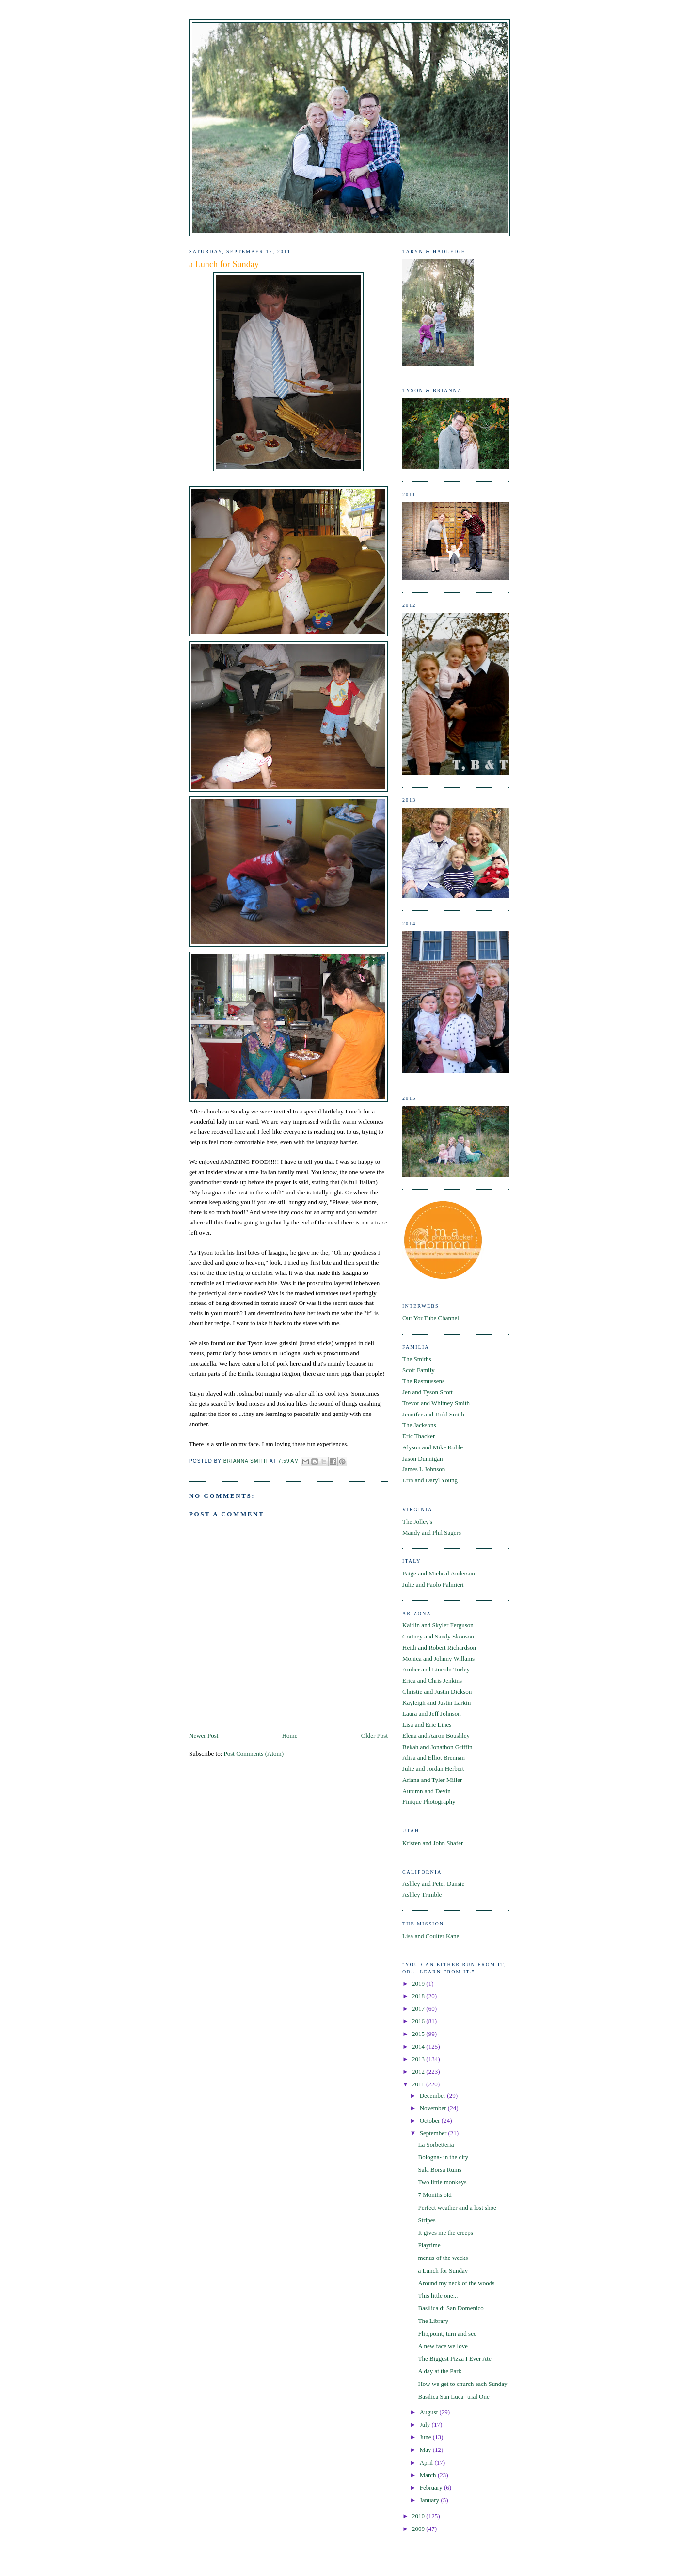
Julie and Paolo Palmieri (433, 1584)
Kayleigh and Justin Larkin (436, 1702)
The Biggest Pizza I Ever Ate (454, 2358)
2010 (419, 2516)
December (433, 2095)
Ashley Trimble (422, 1894)
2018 (419, 1996)
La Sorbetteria (436, 2144)
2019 (419, 1983)
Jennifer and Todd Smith (433, 1414)
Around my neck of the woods (456, 2283)
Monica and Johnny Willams (438, 1658)
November (434, 2108)
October (431, 2120)
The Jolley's (417, 1521)
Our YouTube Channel (430, 1317)
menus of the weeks (443, 2257)
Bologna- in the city (443, 2157)
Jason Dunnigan (422, 1458)
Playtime (429, 2245)
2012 (419, 2071)
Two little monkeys (442, 2182)
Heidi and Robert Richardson (439, 1647)
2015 (419, 2033)
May (426, 2449)
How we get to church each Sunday (462, 2383)
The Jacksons (419, 1425)
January (430, 2500)
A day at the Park (439, 2371)
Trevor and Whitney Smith (436, 1403)
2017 (419, 2008)
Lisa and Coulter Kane (430, 1936)
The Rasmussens (423, 1380)
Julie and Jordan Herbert (433, 1768)
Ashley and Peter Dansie (433, 1883)
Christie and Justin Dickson (437, 1691)
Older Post (374, 1735)
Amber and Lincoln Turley (436, 1669)
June (426, 2437)
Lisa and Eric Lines (426, 1724)
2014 (419, 2046)
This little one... (438, 2295)
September (434, 2133)
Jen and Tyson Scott (427, 1392)
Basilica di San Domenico (450, 2308)
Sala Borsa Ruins (439, 2169)
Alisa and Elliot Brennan (433, 1757)
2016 (419, 2021)
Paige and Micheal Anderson (438, 1573)
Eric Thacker (418, 1436)
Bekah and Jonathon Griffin (437, 1746)
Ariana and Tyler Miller (432, 1779)
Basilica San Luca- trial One (453, 2396)
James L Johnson (423, 1469)
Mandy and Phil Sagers (431, 1532)
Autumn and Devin (426, 1791)
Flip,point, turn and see (447, 2333)
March (429, 2475)
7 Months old (434, 2194)
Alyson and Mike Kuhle (432, 1447)
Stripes (426, 2220)
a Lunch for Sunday (443, 2270)
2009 (419, 2528)
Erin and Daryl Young (430, 1480)
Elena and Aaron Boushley (436, 1735)
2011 (419, 2084)
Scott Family (418, 1370)
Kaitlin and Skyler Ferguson (438, 1625)
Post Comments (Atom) (254, 1753)
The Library (433, 2320)
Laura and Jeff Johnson (431, 1713)
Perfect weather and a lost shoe (457, 2207)
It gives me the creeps (445, 2232)
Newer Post (203, 1735)
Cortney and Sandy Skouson (438, 1636)
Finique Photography (428, 1801)
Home (290, 1735)
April (427, 2462)
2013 (419, 2059)
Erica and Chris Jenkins (432, 1680)
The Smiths (416, 1359)
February (432, 2487)
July (426, 2424)
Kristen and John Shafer (432, 1842)
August (430, 2412)
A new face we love (443, 2346)
